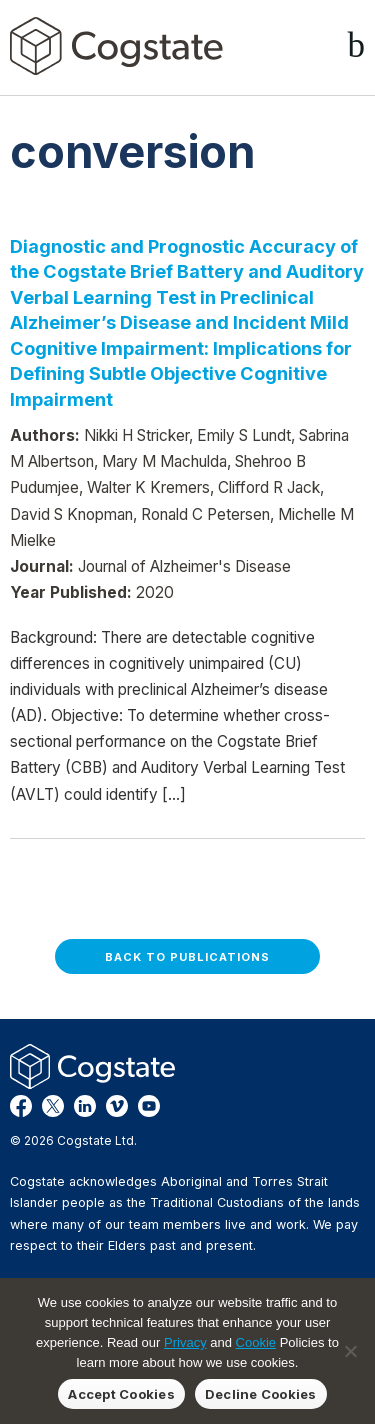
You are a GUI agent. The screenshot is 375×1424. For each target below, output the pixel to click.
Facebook (21, 1106)
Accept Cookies (121, 1394)
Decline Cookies (261, 1394)
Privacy (185, 1342)
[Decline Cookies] (350, 1351)
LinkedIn (85, 1106)
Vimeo (117, 1106)
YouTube (149, 1106)
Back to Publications (187, 957)
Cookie (256, 1342)
